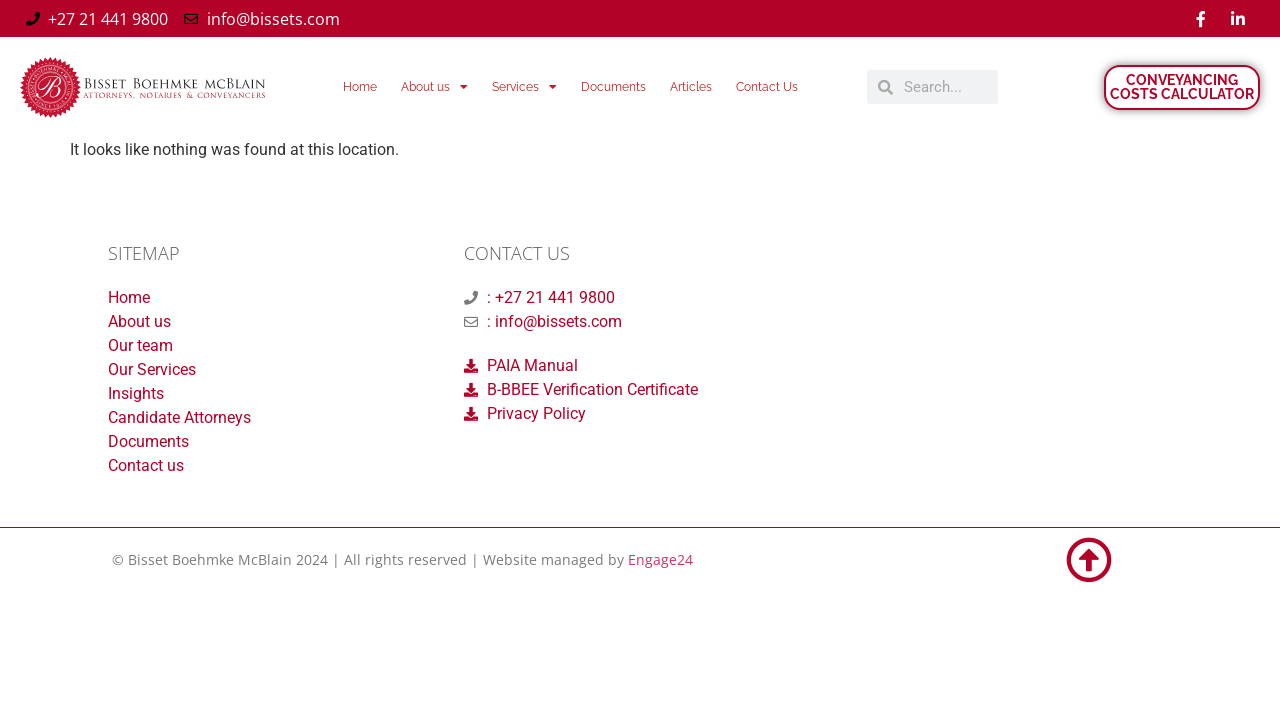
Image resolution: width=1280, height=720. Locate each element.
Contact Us (767, 87)
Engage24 (660, 559)
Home (360, 87)
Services (524, 87)
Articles (691, 87)
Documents (613, 87)
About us (434, 87)
